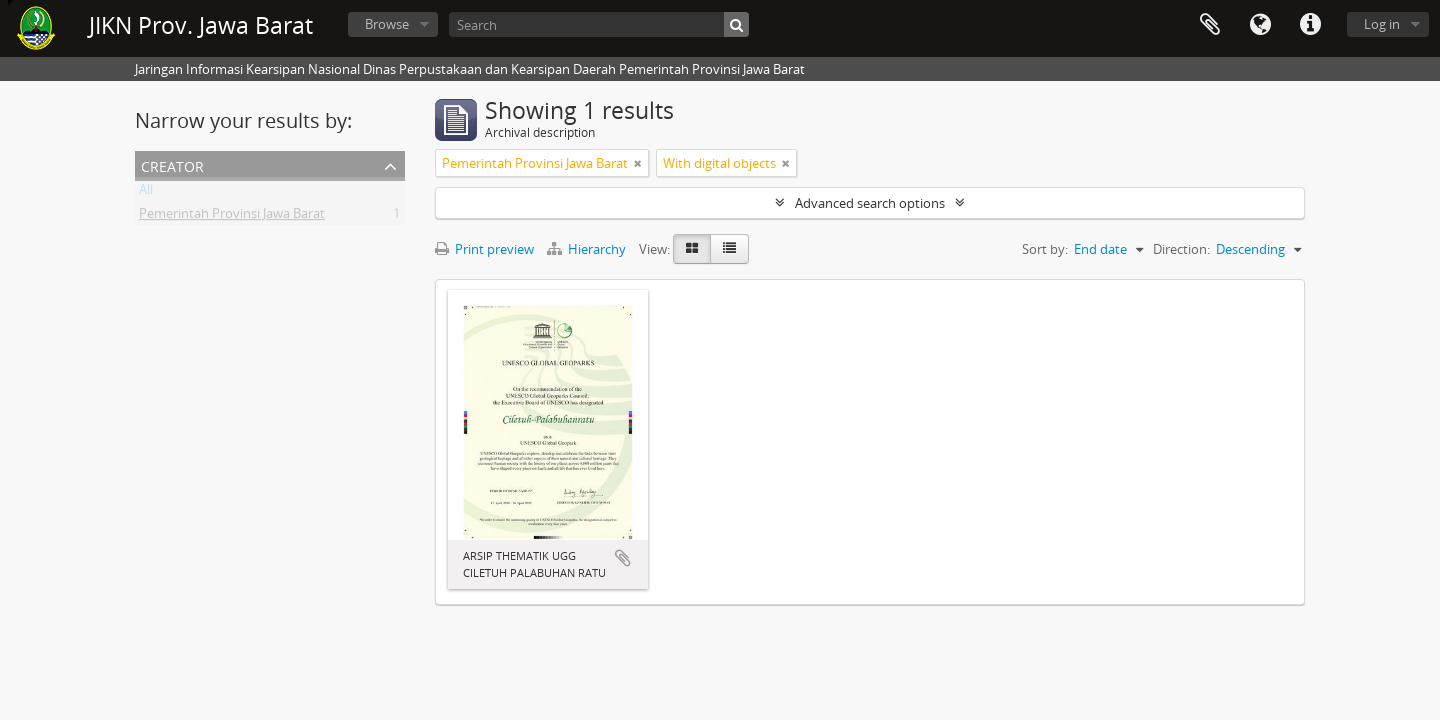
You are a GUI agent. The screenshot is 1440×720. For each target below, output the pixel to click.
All (146, 193)
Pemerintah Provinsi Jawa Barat (232, 217)
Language (1260, 25)
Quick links (1310, 25)
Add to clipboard (623, 558)
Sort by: (1045, 249)
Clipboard (1210, 25)
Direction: (1181, 249)
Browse (387, 24)
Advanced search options (870, 203)
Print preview (484, 249)
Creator (172, 164)
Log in (1382, 24)
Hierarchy (588, 249)
